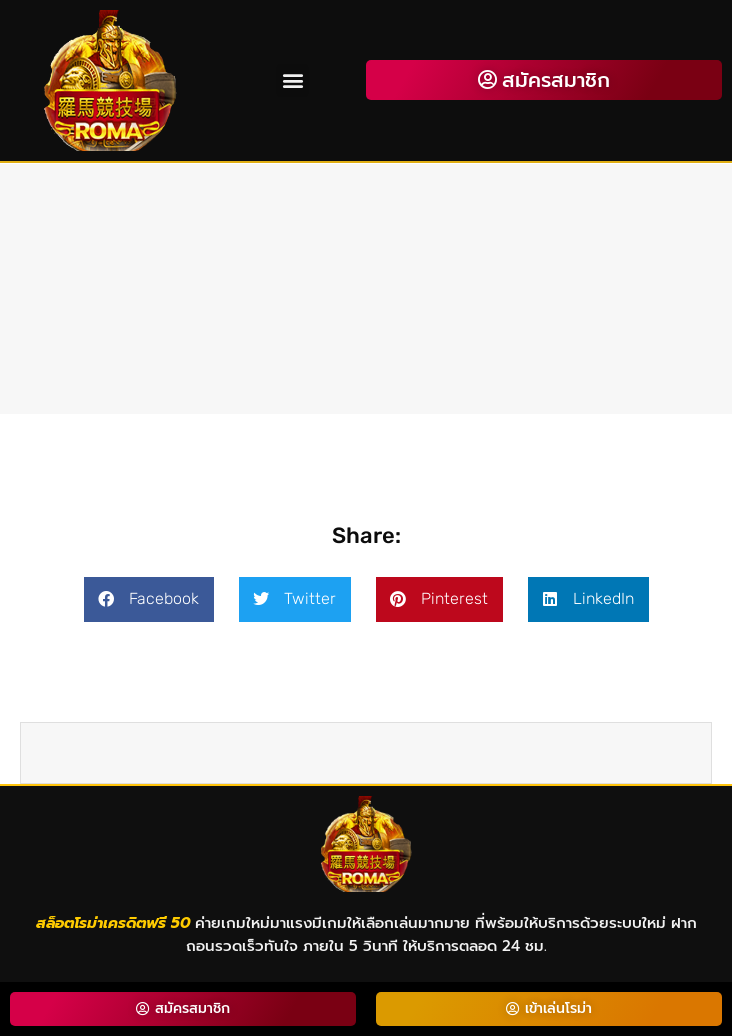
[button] (292, 80)
